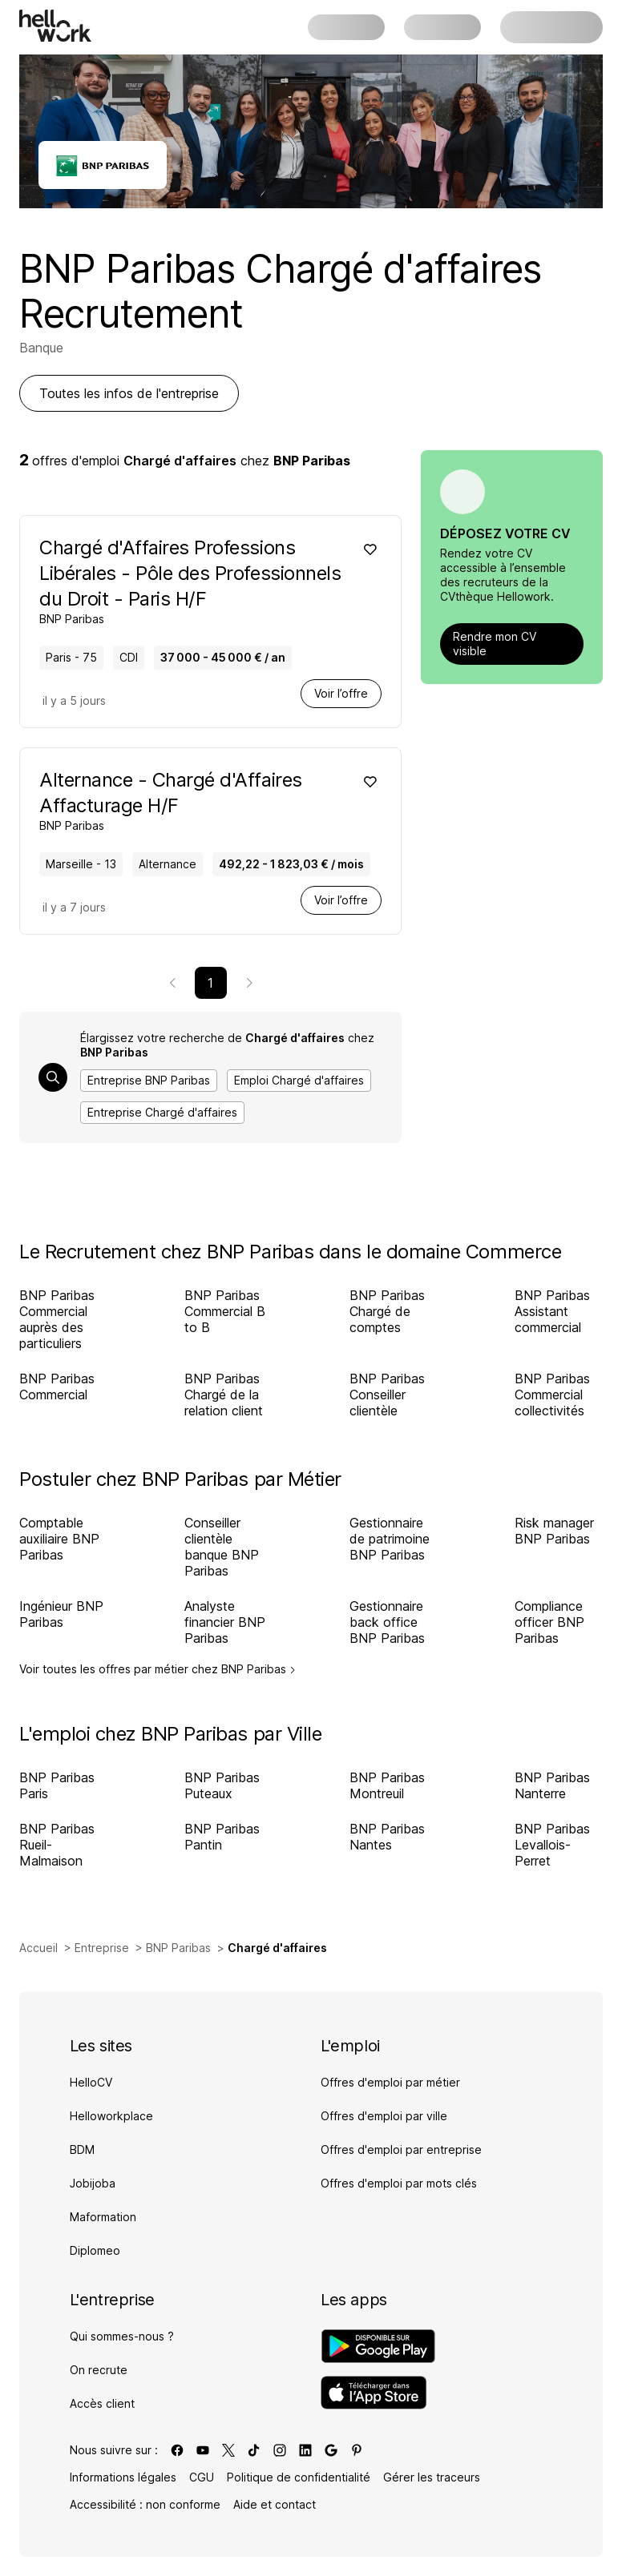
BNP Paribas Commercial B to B (224, 1311)
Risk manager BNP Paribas (554, 1531)
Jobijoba (92, 2183)
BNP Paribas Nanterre (552, 1785)
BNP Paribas (178, 1947)
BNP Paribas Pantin (222, 1837)
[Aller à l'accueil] (55, 26)
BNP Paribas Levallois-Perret (552, 1845)
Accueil (38, 1947)
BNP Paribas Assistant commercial (552, 1311)
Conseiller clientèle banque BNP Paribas (221, 1547)
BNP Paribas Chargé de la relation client (223, 1395)
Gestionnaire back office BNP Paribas (387, 1622)
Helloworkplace (111, 2116)
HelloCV (91, 2082)
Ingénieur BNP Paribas (61, 1614)
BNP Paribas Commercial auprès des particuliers (57, 1319)
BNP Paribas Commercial (57, 1387)
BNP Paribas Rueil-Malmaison (57, 1845)
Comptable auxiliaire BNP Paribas (59, 1539)
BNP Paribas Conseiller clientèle (387, 1395)
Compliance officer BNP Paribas (549, 1622)
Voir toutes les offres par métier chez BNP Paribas (157, 1669)
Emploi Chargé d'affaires (299, 1080)
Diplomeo (95, 2250)
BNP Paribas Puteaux (222, 1785)
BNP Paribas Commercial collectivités (552, 1395)
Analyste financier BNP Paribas (224, 1622)
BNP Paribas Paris (57, 1785)
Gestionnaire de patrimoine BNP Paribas (389, 1539)
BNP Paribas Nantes (387, 1837)
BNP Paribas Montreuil (387, 1785)
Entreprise (102, 1947)
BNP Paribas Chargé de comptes (387, 1311)
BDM (82, 2149)
